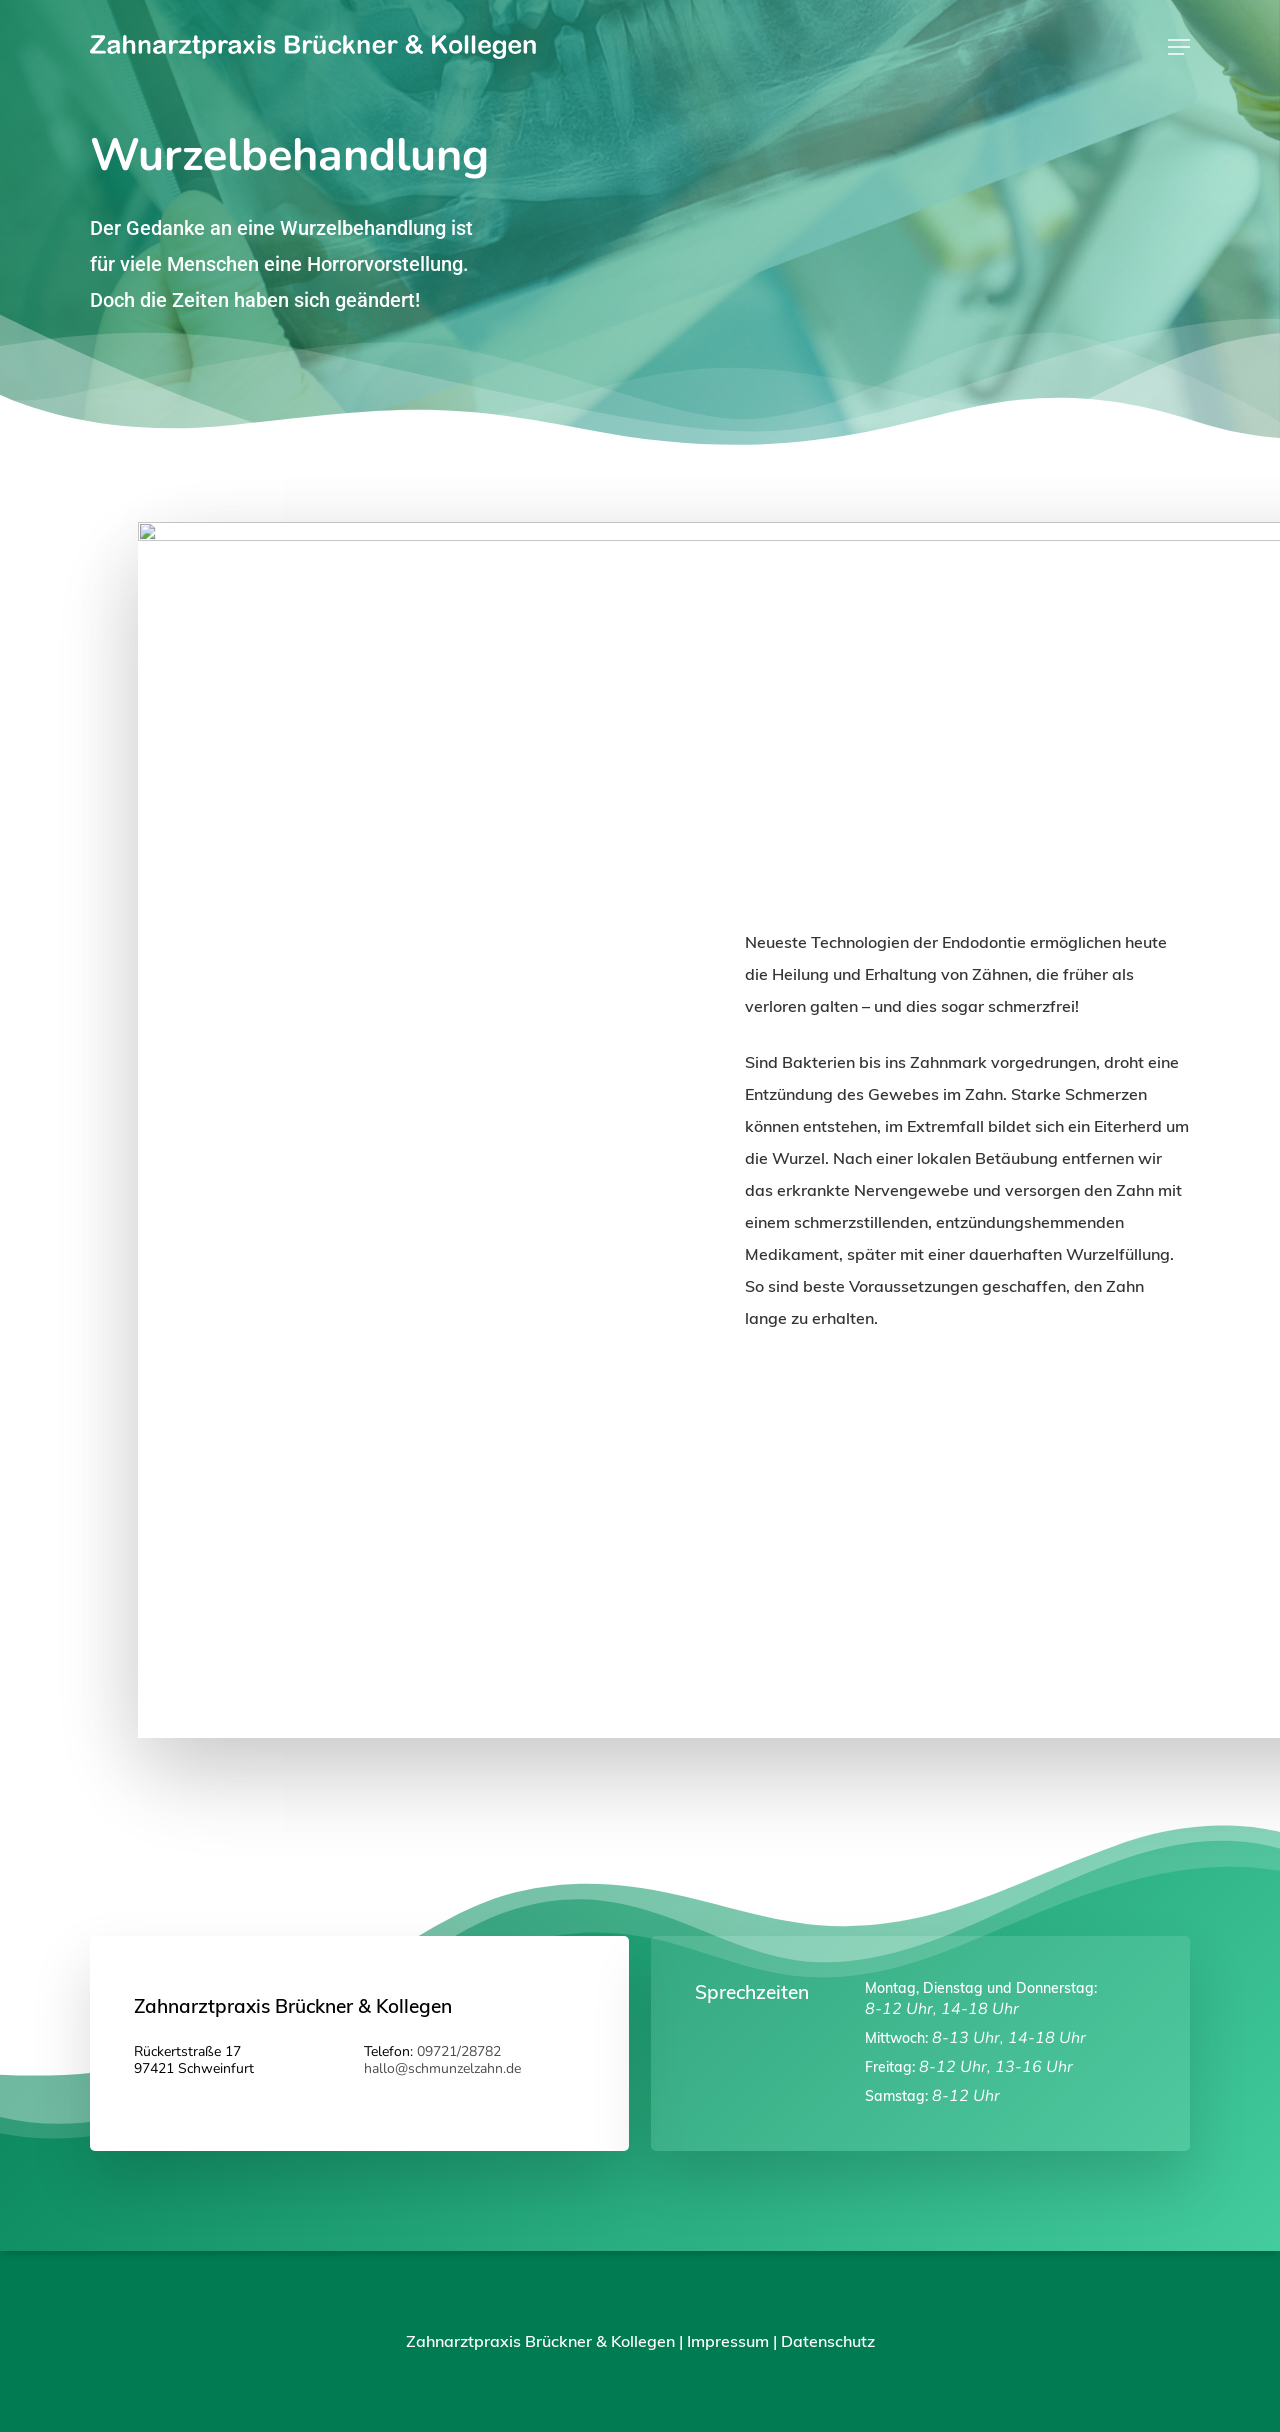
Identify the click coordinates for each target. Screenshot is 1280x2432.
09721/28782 (459, 2051)
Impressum (728, 2341)
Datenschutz (828, 2341)
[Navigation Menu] (1179, 47)
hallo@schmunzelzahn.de (442, 2068)
